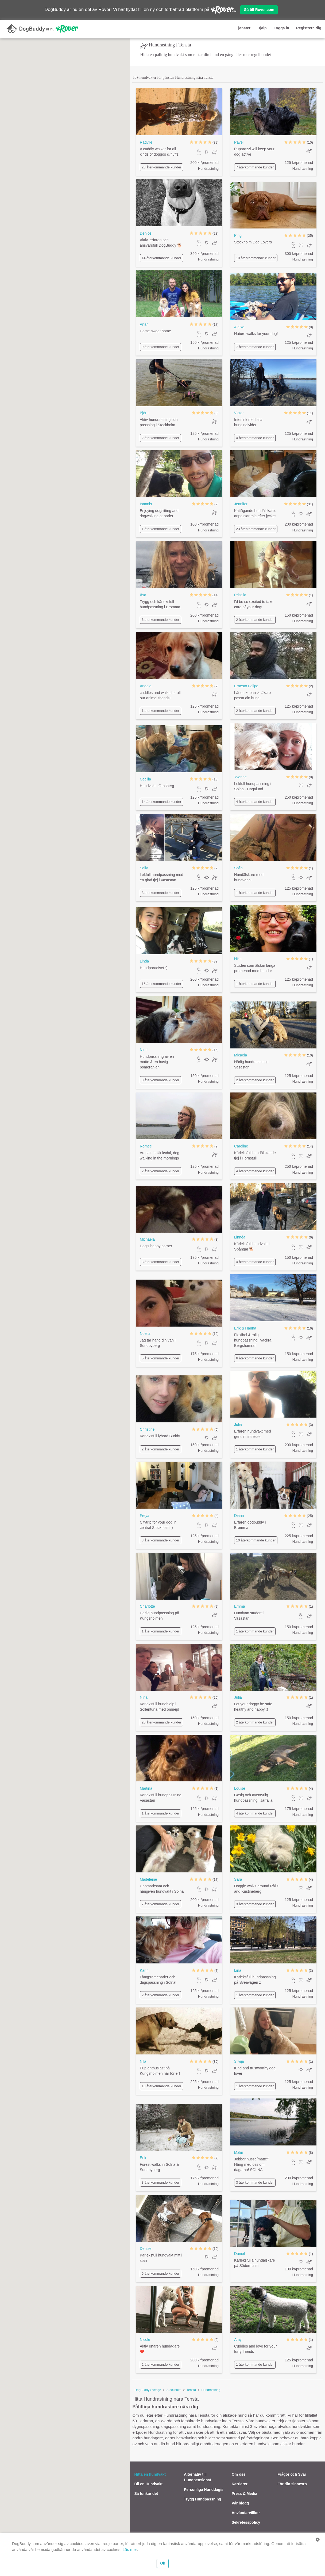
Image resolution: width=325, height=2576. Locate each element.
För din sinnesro (292, 2484)
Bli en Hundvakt (148, 2484)
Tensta (191, 2390)
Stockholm (174, 2390)
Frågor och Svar (291, 2474)
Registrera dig (308, 28)
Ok (162, 2563)
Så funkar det (146, 2493)
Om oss (238, 2474)
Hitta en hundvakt (149, 2474)
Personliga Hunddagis (203, 2489)
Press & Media (244, 2493)
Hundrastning (210, 2390)
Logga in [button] (281, 28)
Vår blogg (240, 2503)
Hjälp (261, 28)
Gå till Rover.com (259, 9)
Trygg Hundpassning (202, 2499)
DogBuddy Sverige (147, 2390)
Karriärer (239, 2484)
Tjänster (243, 28)
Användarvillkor (246, 2513)
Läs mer (130, 2549)
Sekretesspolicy (246, 2522)
